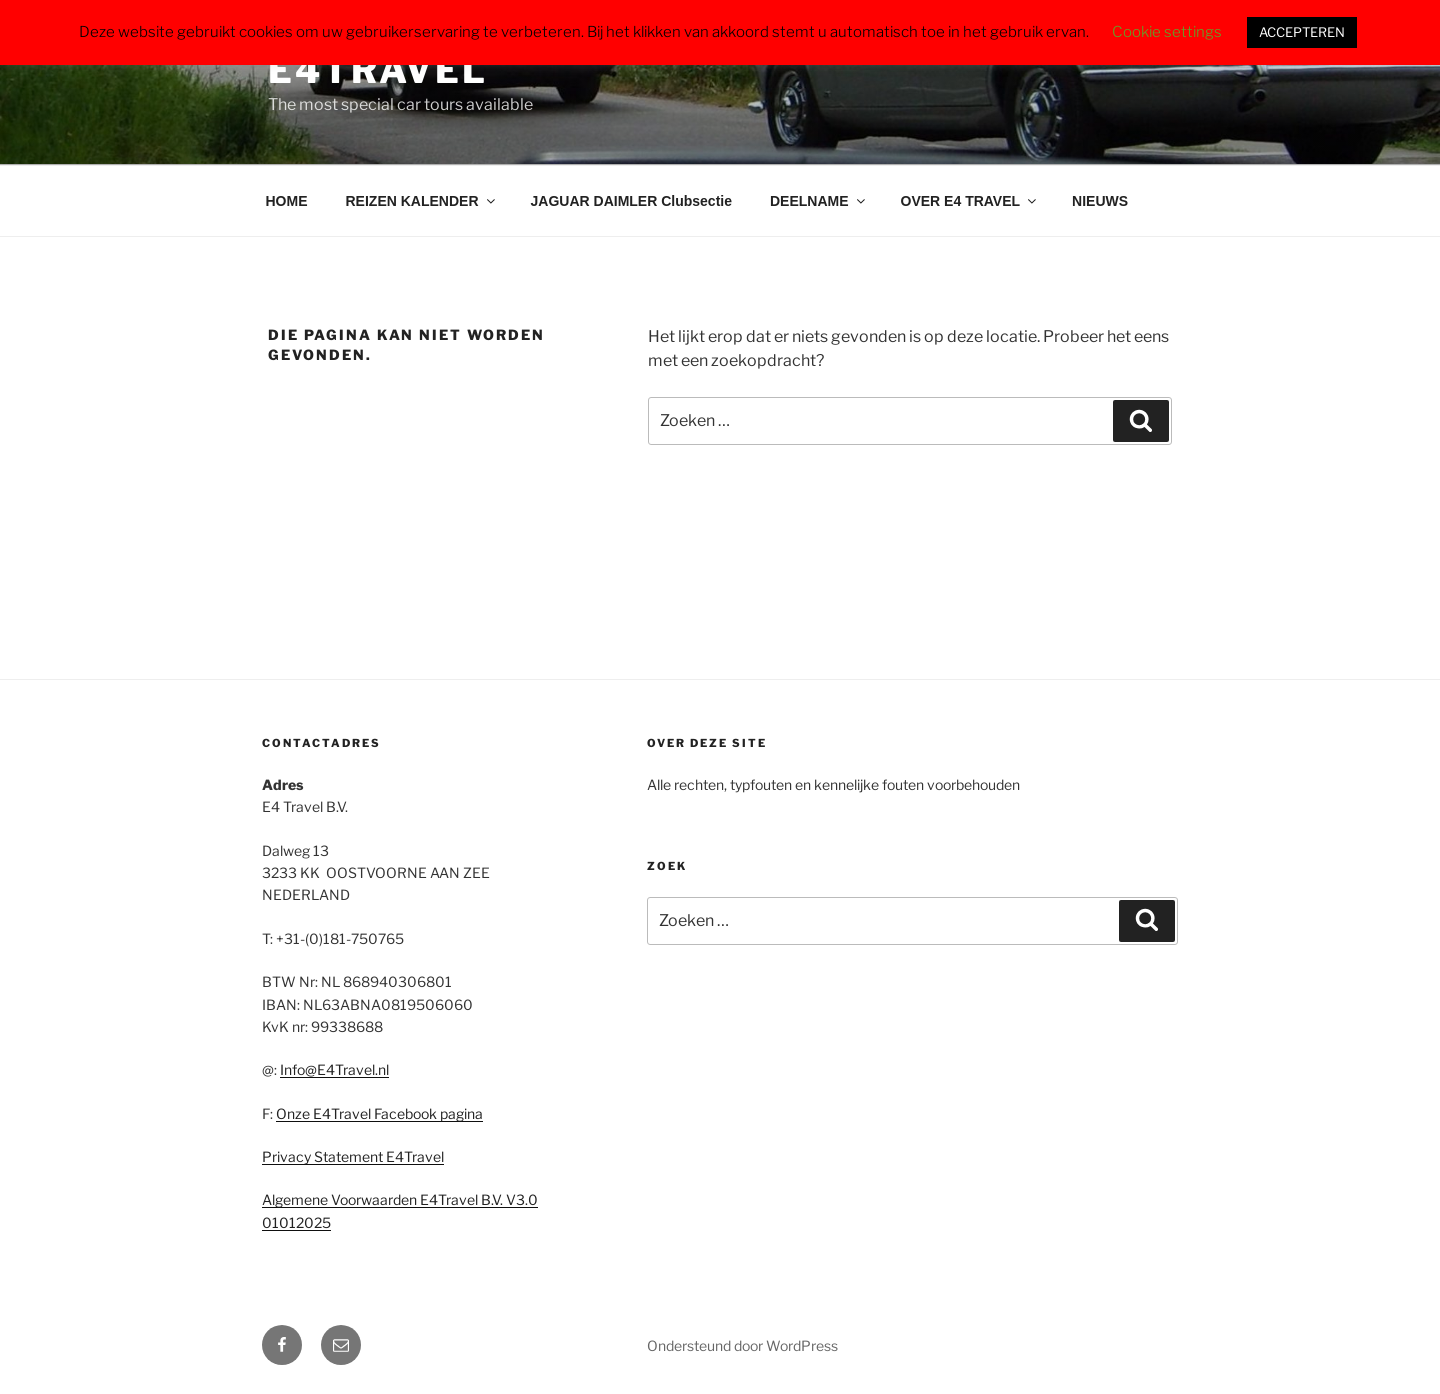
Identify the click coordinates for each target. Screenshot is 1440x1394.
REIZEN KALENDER (422, 201)
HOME (287, 201)
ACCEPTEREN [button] (1302, 32)
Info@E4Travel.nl (334, 1069)
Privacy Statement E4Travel (353, 1156)
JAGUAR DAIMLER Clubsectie (631, 201)
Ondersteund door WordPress (742, 1345)
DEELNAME (819, 201)
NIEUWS (1100, 201)
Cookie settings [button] (1167, 32)
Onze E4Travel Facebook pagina (379, 1113)
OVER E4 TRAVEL (970, 201)
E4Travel (378, 70)
